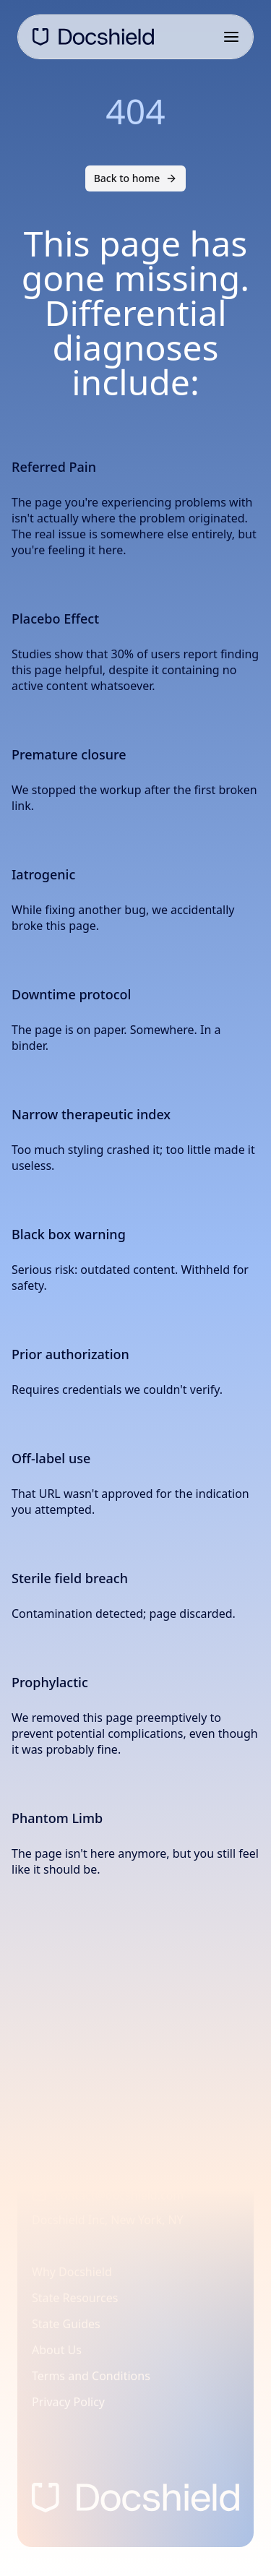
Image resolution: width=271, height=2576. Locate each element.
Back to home (136, 178)
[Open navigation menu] (231, 37)
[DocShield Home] (93, 37)
